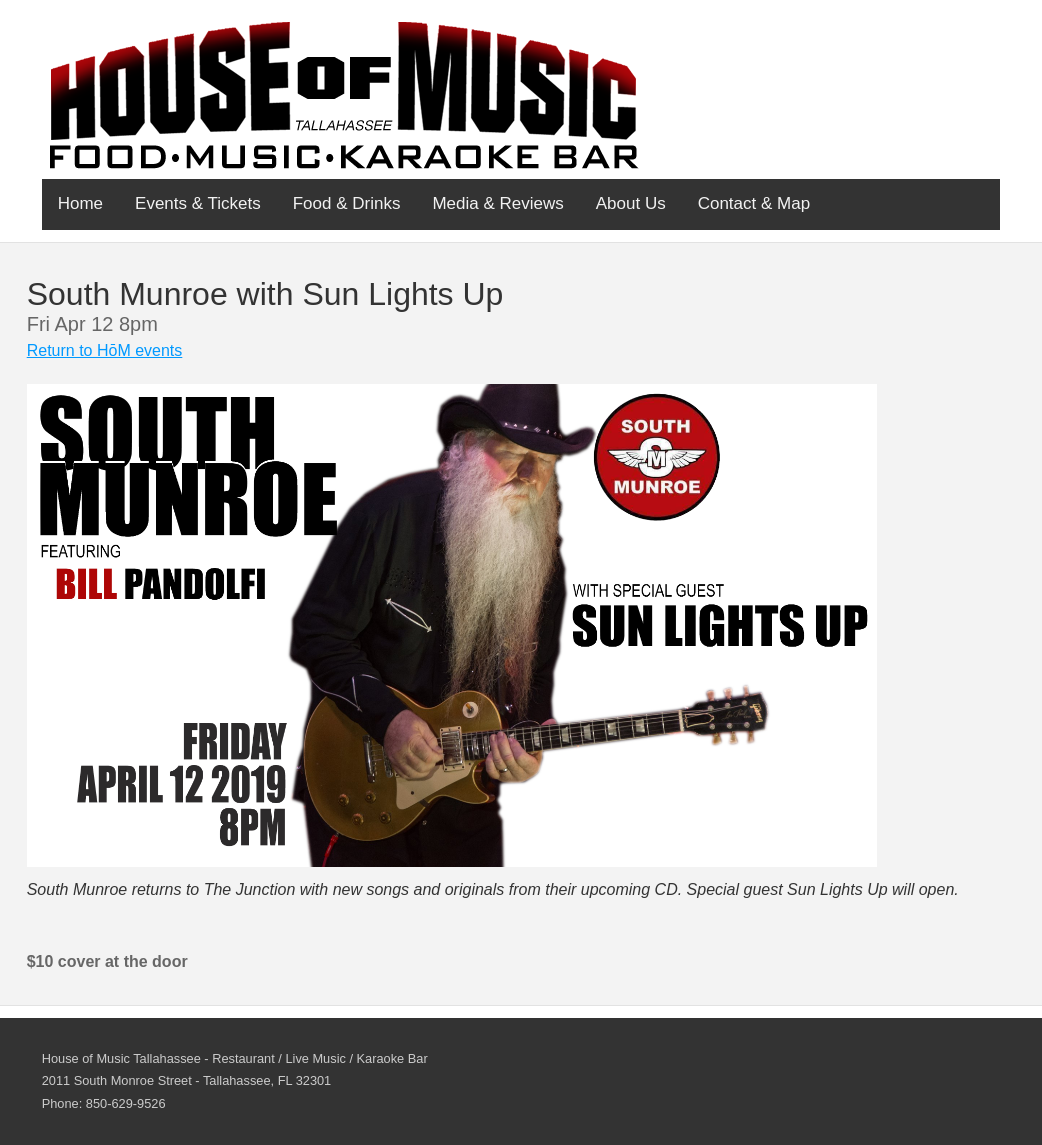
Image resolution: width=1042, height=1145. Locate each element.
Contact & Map (754, 203)
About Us (631, 203)
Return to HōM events (105, 350)
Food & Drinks (347, 203)
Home (80, 203)
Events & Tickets (198, 203)
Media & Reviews (497, 203)
